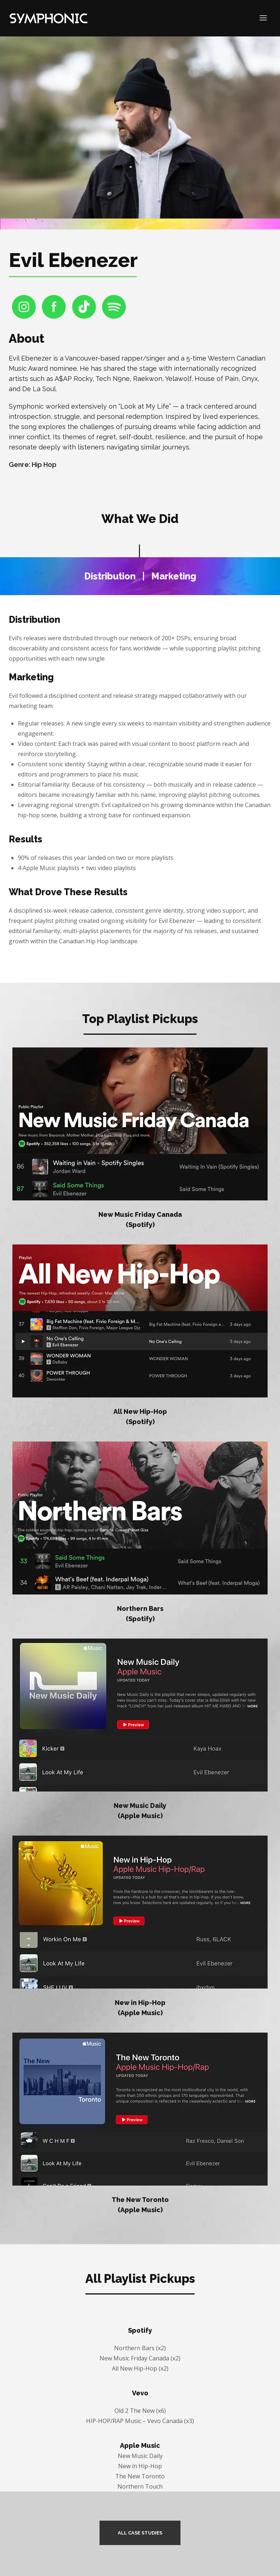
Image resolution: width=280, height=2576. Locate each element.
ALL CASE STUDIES (140, 2533)
